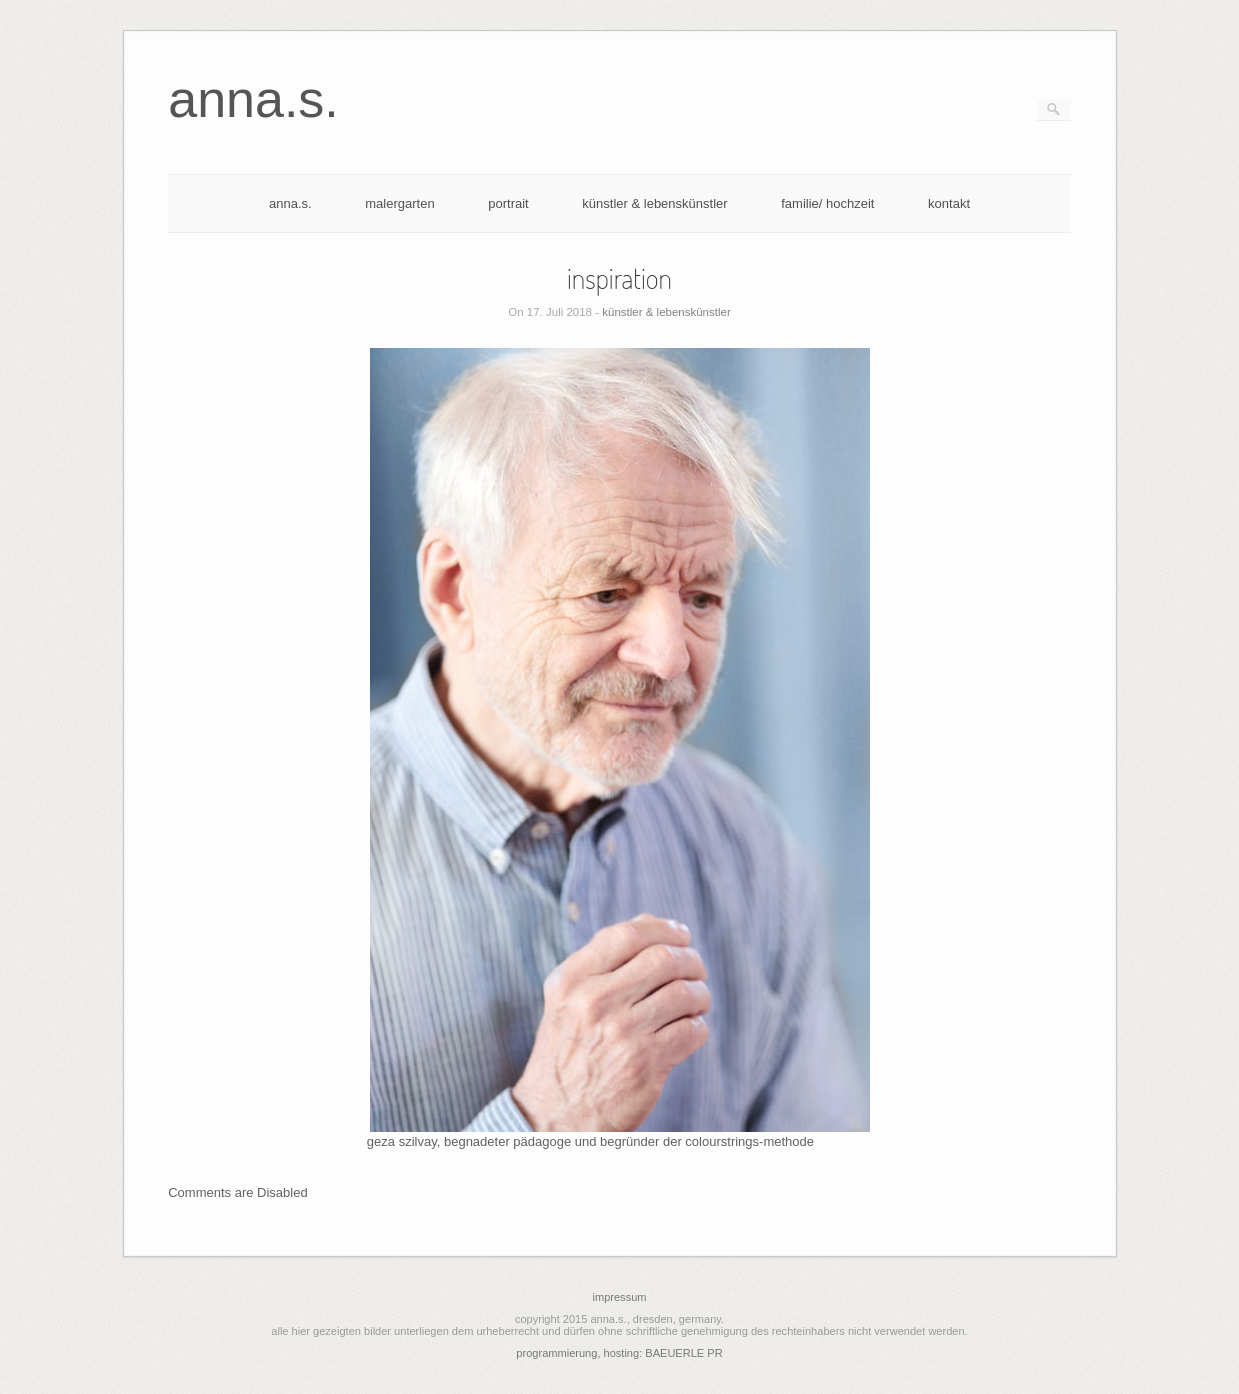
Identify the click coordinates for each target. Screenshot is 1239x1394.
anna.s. (290, 203)
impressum (619, 1297)
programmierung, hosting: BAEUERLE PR (619, 1353)
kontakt (949, 203)
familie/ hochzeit (827, 203)
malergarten (399, 203)
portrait (508, 203)
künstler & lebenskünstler (654, 203)
